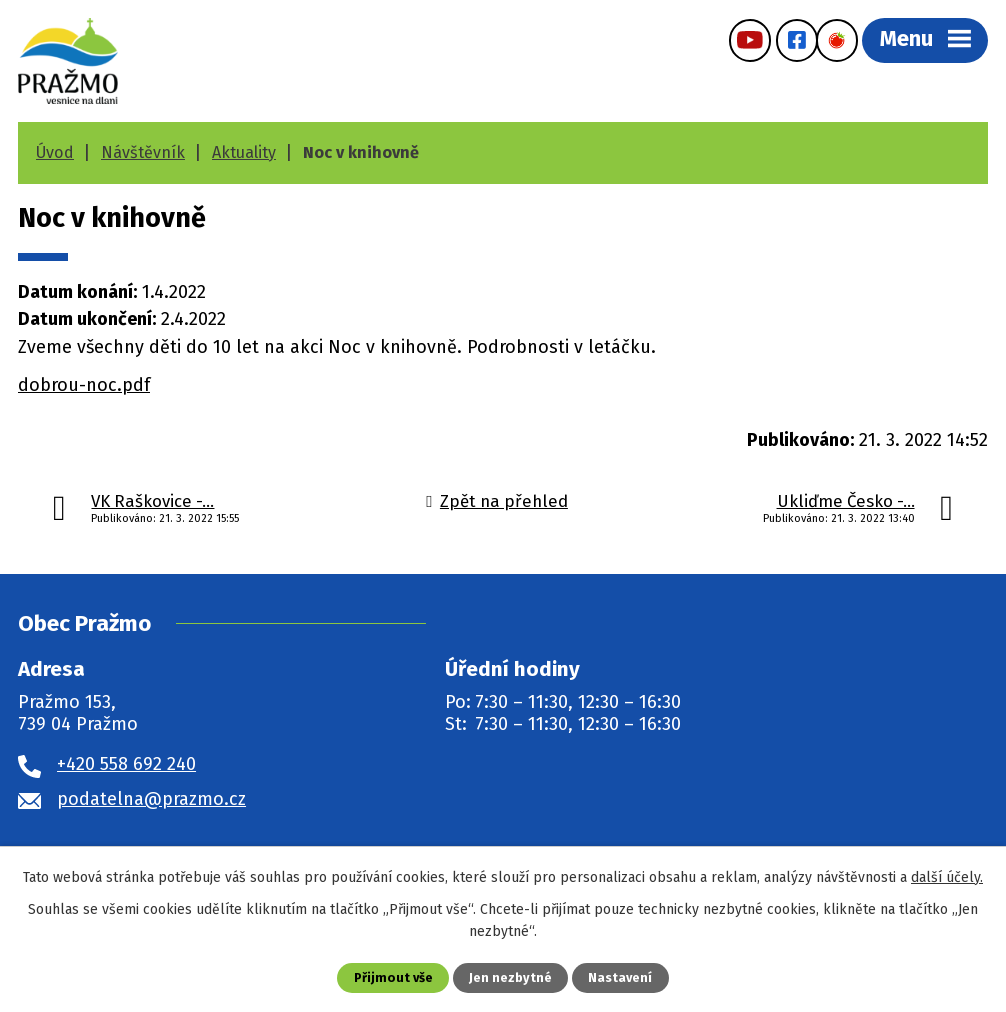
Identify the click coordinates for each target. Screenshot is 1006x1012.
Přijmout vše (393, 977)
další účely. (947, 877)
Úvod (55, 152)
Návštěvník (143, 152)
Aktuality (244, 152)
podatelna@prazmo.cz (151, 799)
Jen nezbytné (510, 977)
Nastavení (620, 977)
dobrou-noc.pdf (84, 385)
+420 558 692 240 (126, 764)
